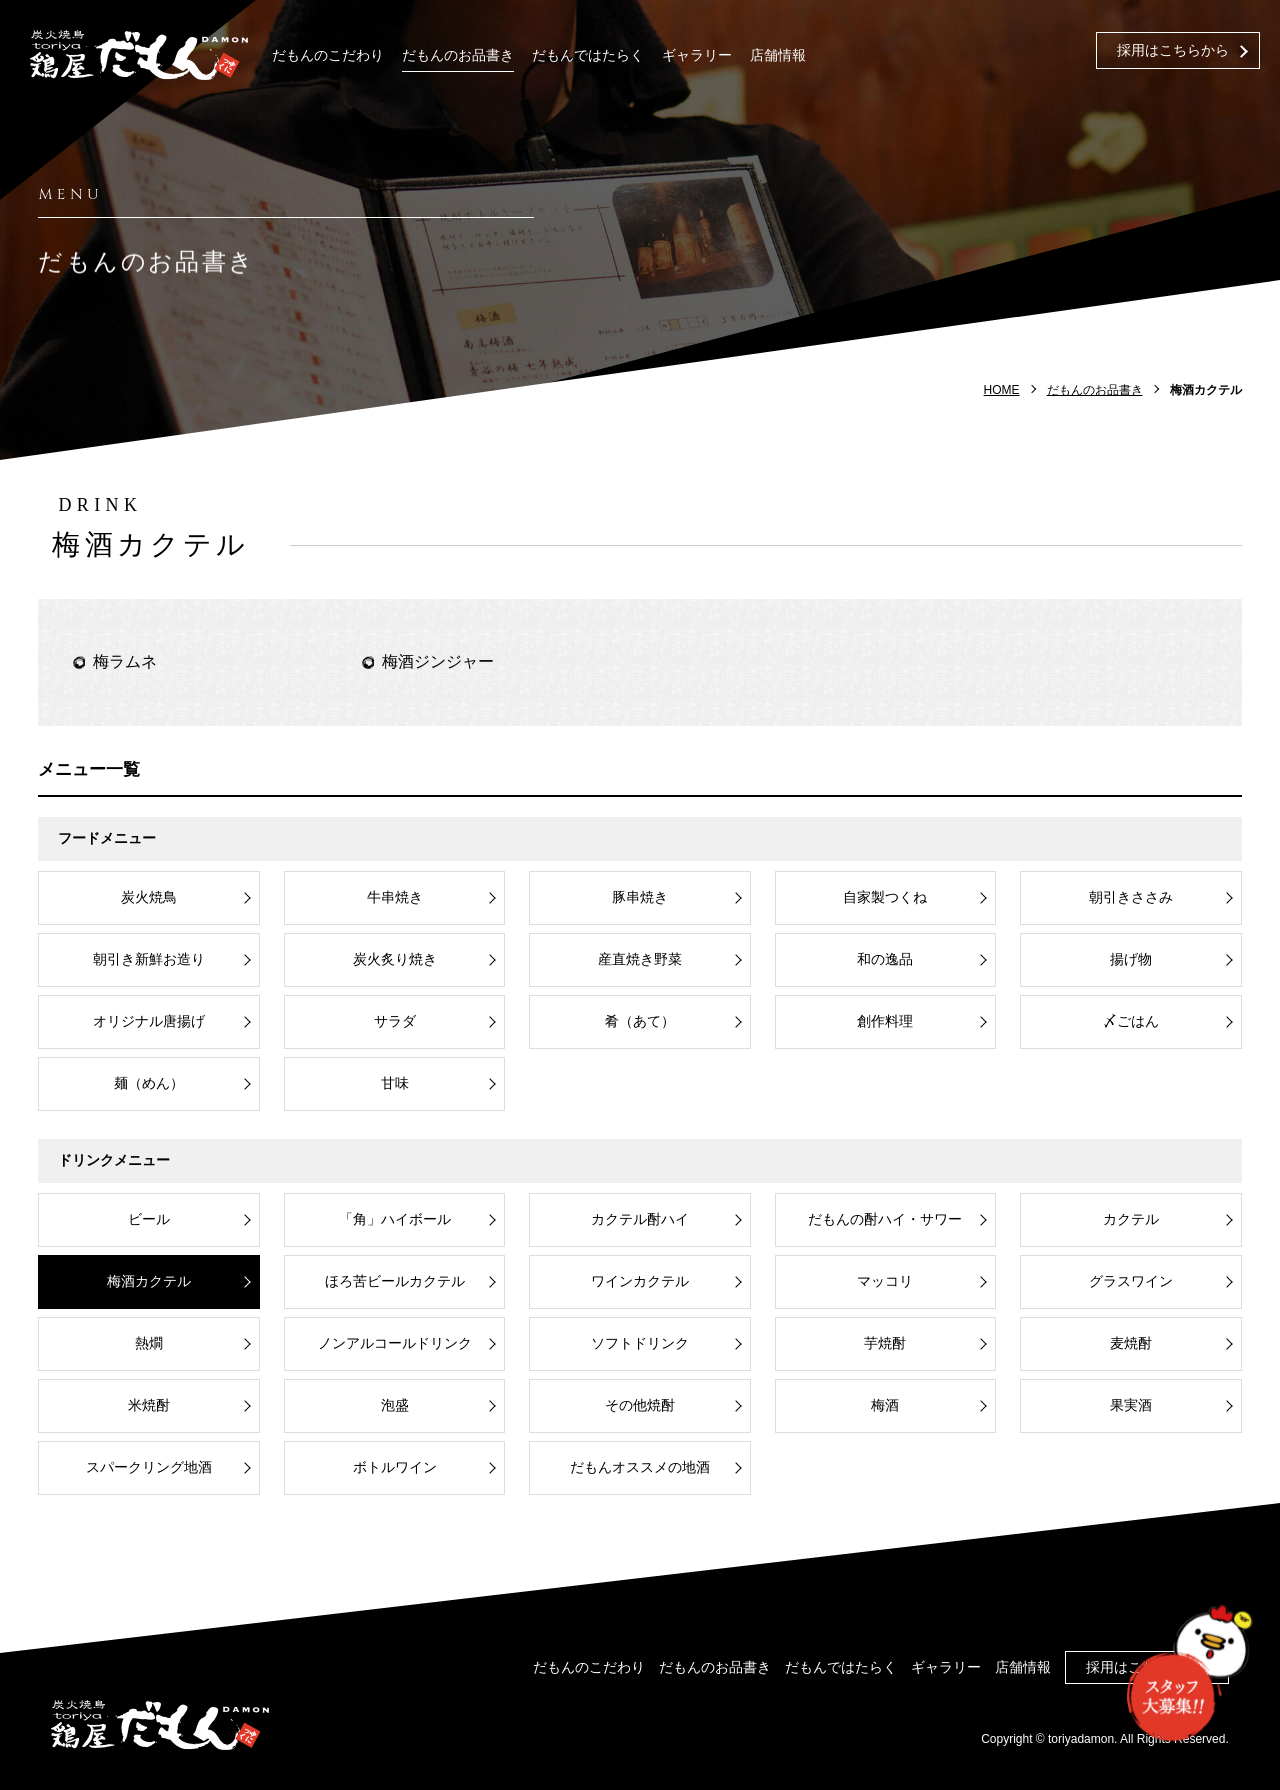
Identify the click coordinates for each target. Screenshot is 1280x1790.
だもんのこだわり (328, 55)
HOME (1002, 390)
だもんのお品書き (458, 55)
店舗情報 (778, 55)
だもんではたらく (588, 55)
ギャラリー (697, 55)
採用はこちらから (1173, 50)
